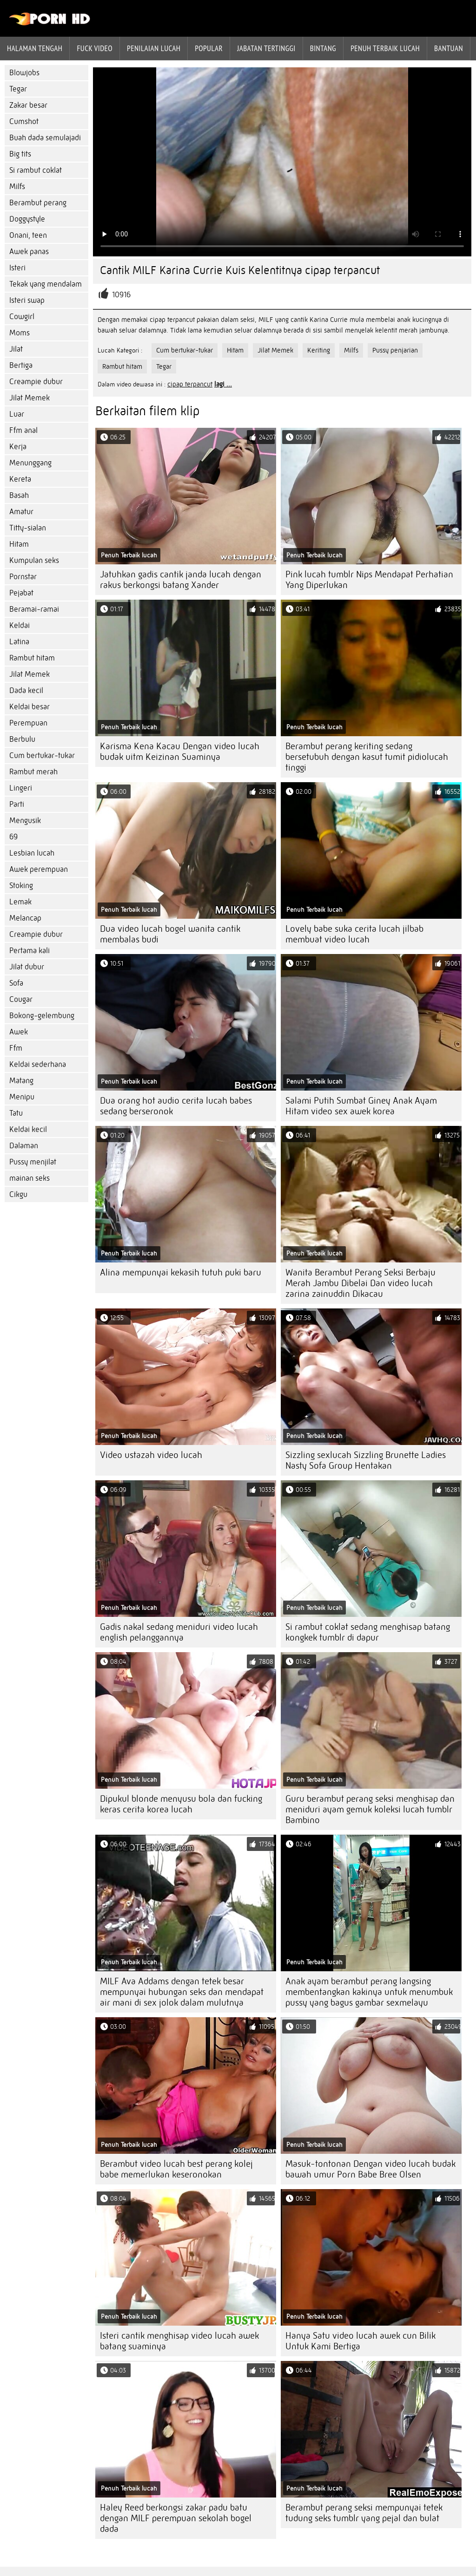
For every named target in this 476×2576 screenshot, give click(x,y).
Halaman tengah (34, 48)
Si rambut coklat (35, 170)
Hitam (19, 544)
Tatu (16, 1113)
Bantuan (448, 48)
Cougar (21, 999)
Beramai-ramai (34, 609)
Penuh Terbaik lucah (385, 48)
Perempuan (28, 723)
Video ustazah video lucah (151, 1455)
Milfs (17, 186)
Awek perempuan (38, 869)
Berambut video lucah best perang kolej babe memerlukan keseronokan (176, 2169)
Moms (19, 332)
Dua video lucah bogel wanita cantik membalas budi (170, 934)
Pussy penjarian (395, 350)
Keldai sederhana (37, 1064)
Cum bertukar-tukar (42, 755)
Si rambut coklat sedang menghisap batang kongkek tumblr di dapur (367, 1632)
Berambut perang (37, 202)
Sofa (16, 983)
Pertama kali (29, 950)
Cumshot (24, 121)
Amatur (21, 511)
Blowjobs (24, 72)
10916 (121, 294)
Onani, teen (28, 235)
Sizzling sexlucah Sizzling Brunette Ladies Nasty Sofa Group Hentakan (365, 1460)
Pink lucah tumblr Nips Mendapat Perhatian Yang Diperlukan (369, 579)
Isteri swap (27, 300)
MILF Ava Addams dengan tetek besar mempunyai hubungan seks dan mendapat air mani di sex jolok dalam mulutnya (182, 1992)
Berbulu (22, 739)
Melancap (25, 918)
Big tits (20, 154)
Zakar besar (28, 105)
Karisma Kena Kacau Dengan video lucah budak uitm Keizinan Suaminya (179, 751)
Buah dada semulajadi (45, 137)
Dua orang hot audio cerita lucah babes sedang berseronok (176, 1106)
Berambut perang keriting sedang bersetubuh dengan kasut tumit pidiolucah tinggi (366, 757)
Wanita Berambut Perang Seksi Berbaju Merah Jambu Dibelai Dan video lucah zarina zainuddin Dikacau (360, 1283)
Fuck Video (94, 48)
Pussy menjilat (32, 1161)
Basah (19, 495)
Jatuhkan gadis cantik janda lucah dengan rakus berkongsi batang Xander (180, 579)
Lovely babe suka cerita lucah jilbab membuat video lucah (354, 934)
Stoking (21, 885)
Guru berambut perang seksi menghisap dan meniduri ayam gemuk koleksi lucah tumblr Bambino (370, 1809)
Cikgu (18, 1194)
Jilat (16, 349)
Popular (209, 48)
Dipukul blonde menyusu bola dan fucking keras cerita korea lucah (181, 1804)
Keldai (19, 625)
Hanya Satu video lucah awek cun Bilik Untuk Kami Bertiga (360, 2341)
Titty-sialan (27, 527)
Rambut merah (33, 771)
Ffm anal (23, 430)
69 (13, 836)
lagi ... (223, 384)
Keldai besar (29, 706)
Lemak (20, 901)
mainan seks (29, 1178)
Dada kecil (26, 690)
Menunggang (30, 462)
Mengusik (25, 820)
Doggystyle (27, 219)
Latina (19, 641)
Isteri (17, 267)
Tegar (18, 89)
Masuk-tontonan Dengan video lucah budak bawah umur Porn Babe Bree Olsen (370, 2169)
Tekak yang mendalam (45, 284)
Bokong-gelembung (41, 1015)
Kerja (17, 446)
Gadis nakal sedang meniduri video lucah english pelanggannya (179, 1632)
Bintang (323, 48)
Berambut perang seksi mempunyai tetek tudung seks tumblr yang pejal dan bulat (364, 2513)
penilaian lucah (153, 48)
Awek (18, 1031)
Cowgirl (21, 316)
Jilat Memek (29, 397)
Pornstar (23, 576)
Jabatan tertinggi (266, 48)
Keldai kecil (28, 1129)
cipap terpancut (189, 384)
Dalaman (23, 1145)
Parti (16, 804)
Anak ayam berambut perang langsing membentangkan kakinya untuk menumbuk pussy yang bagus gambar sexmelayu (369, 1992)
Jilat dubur (26, 966)
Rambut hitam (32, 658)
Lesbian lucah (31, 853)
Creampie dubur (36, 381)
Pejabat (21, 592)
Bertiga (21, 365)
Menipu (21, 1096)
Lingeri (20, 788)
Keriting (318, 350)
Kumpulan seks (34, 560)
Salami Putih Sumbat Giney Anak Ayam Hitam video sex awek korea (361, 1106)
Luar (16, 414)
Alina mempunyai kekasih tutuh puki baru (180, 1272)
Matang (21, 1080)
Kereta (20, 479)
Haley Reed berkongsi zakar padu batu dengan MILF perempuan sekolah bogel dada (175, 2518)
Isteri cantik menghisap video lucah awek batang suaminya (179, 2341)
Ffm (15, 1048)
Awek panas (29, 251)
